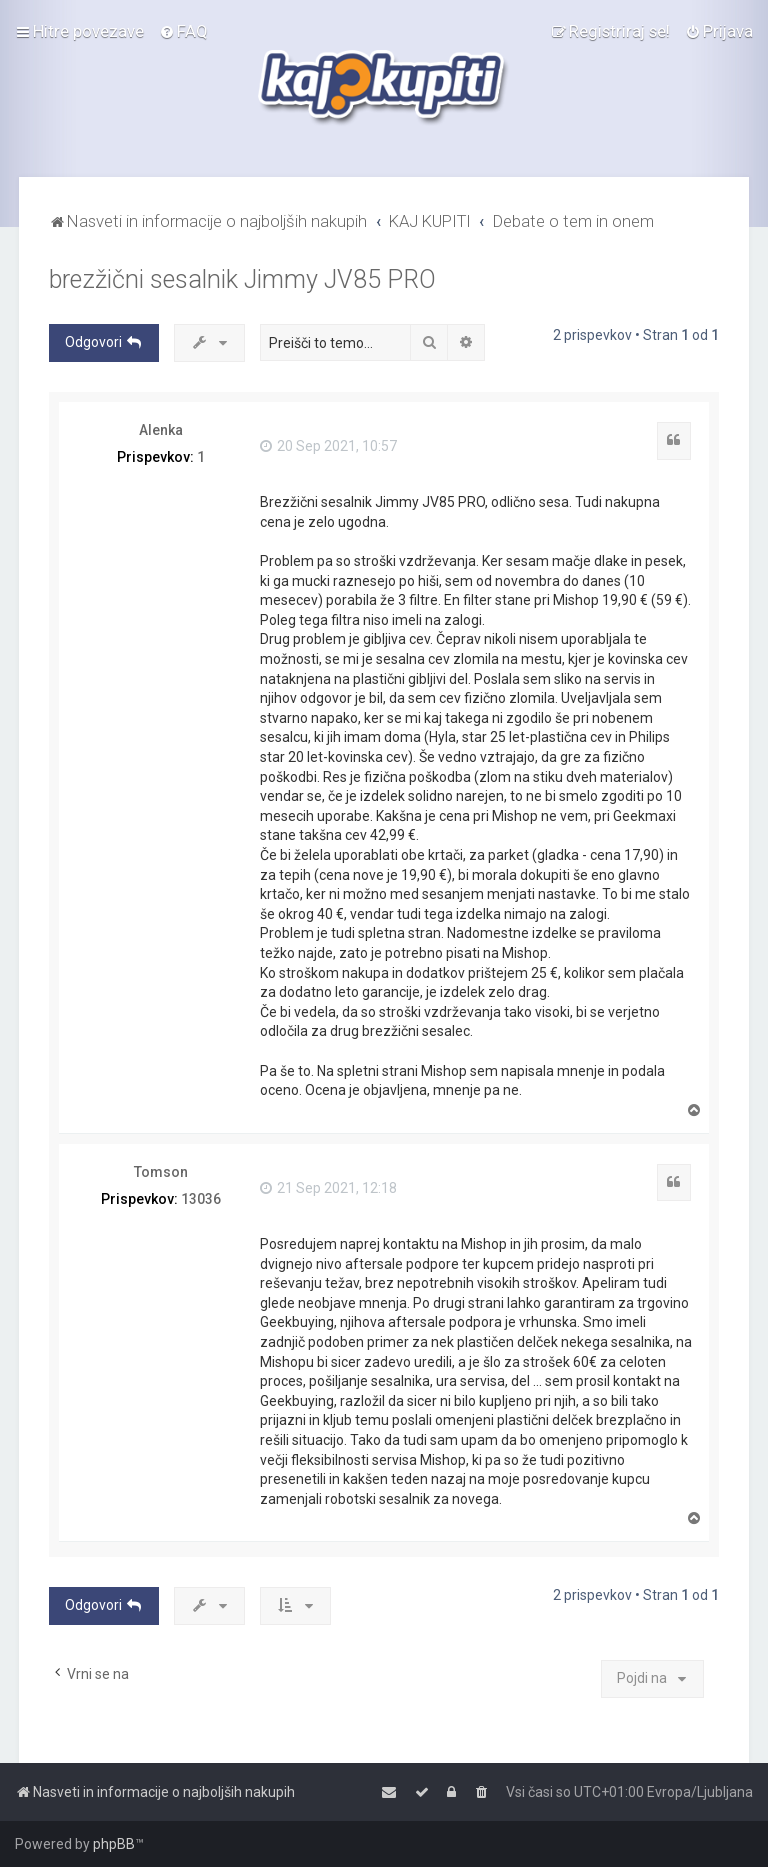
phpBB (114, 1844)
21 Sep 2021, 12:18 (328, 1188)
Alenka (161, 430)
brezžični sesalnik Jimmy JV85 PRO (242, 279)
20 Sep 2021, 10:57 (328, 446)
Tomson (161, 1172)
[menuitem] (183, 31)
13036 (201, 1199)
